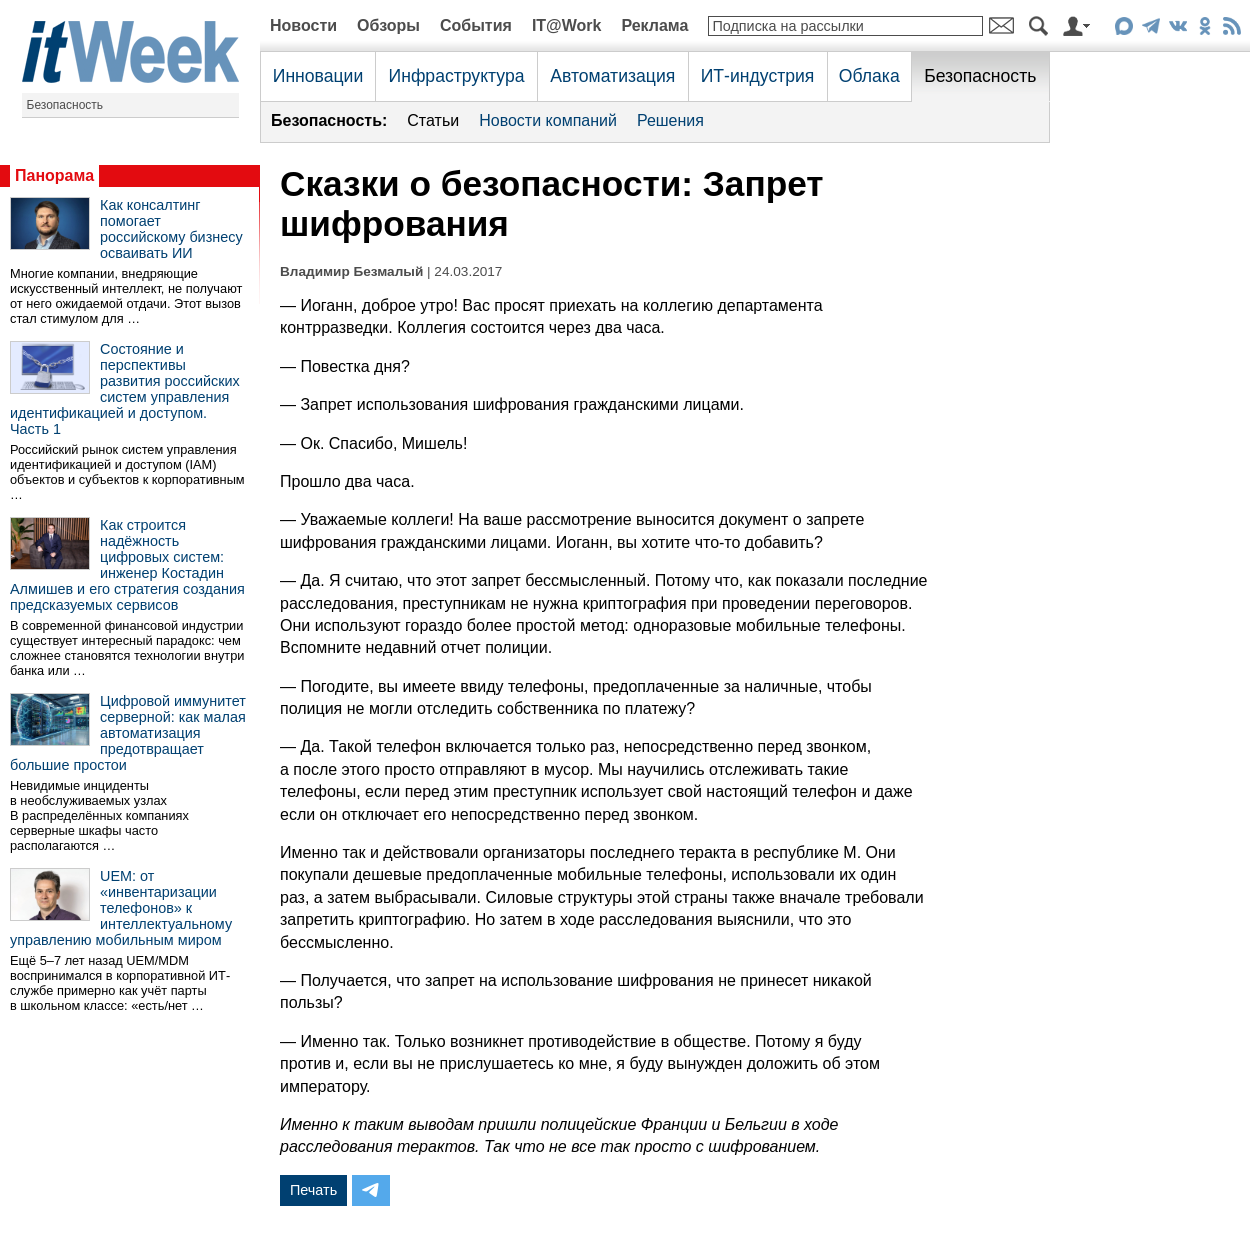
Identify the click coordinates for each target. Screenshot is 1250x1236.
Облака (869, 76)
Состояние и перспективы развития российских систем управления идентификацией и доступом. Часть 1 (125, 389)
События (476, 25)
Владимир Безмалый (351, 271)
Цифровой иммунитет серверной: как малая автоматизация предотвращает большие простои (128, 733)
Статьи (433, 120)
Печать (313, 1190)
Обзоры (388, 25)
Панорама (54, 175)
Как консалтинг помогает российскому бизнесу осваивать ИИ (171, 229)
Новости (303, 25)
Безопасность (65, 105)
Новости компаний (548, 120)
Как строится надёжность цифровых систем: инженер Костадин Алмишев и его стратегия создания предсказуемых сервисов (127, 565)
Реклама (654, 25)
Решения (670, 120)
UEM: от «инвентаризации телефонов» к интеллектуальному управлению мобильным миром (121, 908)
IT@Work (567, 25)
